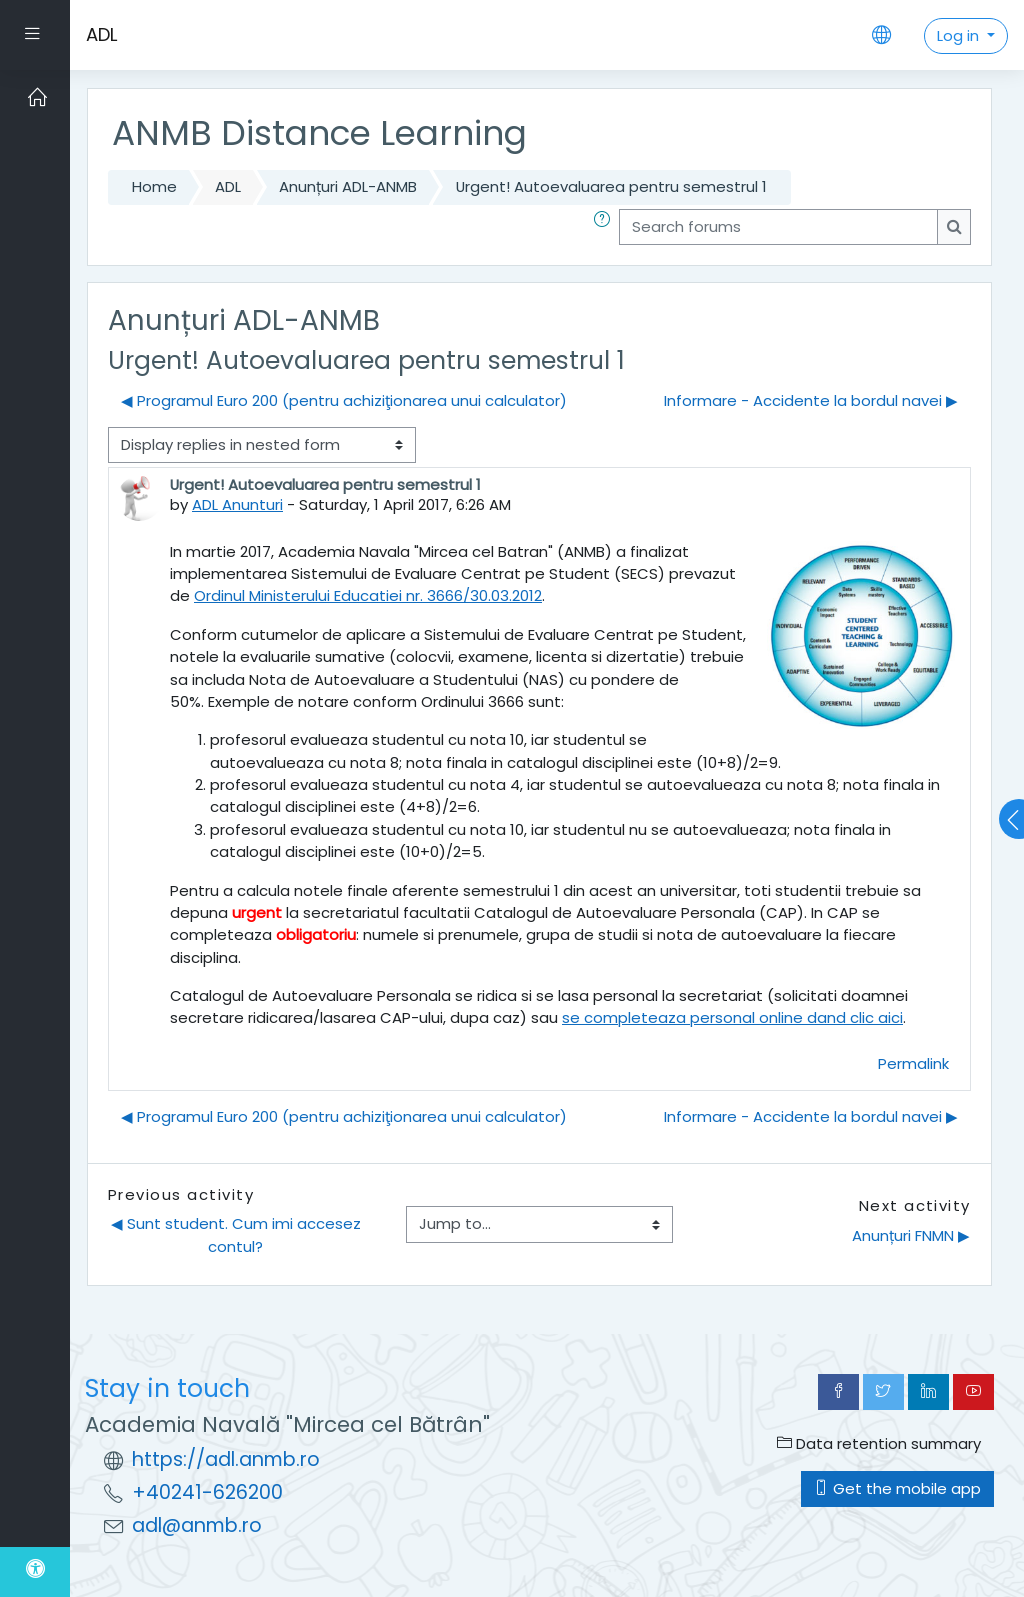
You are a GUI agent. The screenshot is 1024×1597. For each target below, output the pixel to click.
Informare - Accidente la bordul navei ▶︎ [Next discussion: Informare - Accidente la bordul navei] (811, 400)
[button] (606, 227)
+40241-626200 (207, 1492)
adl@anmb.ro (197, 1525)
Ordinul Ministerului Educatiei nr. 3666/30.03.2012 (368, 595)
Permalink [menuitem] (913, 1063)
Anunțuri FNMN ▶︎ (911, 1235)
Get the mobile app (897, 1488)
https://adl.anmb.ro (226, 1459)
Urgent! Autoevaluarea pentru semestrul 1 (611, 186)
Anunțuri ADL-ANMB (348, 186)
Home (154, 186)
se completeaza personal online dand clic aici (732, 1017)
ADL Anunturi (237, 504)
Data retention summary (879, 1443)
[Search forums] (778, 227)
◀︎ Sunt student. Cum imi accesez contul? (238, 1234)
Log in (960, 35)
